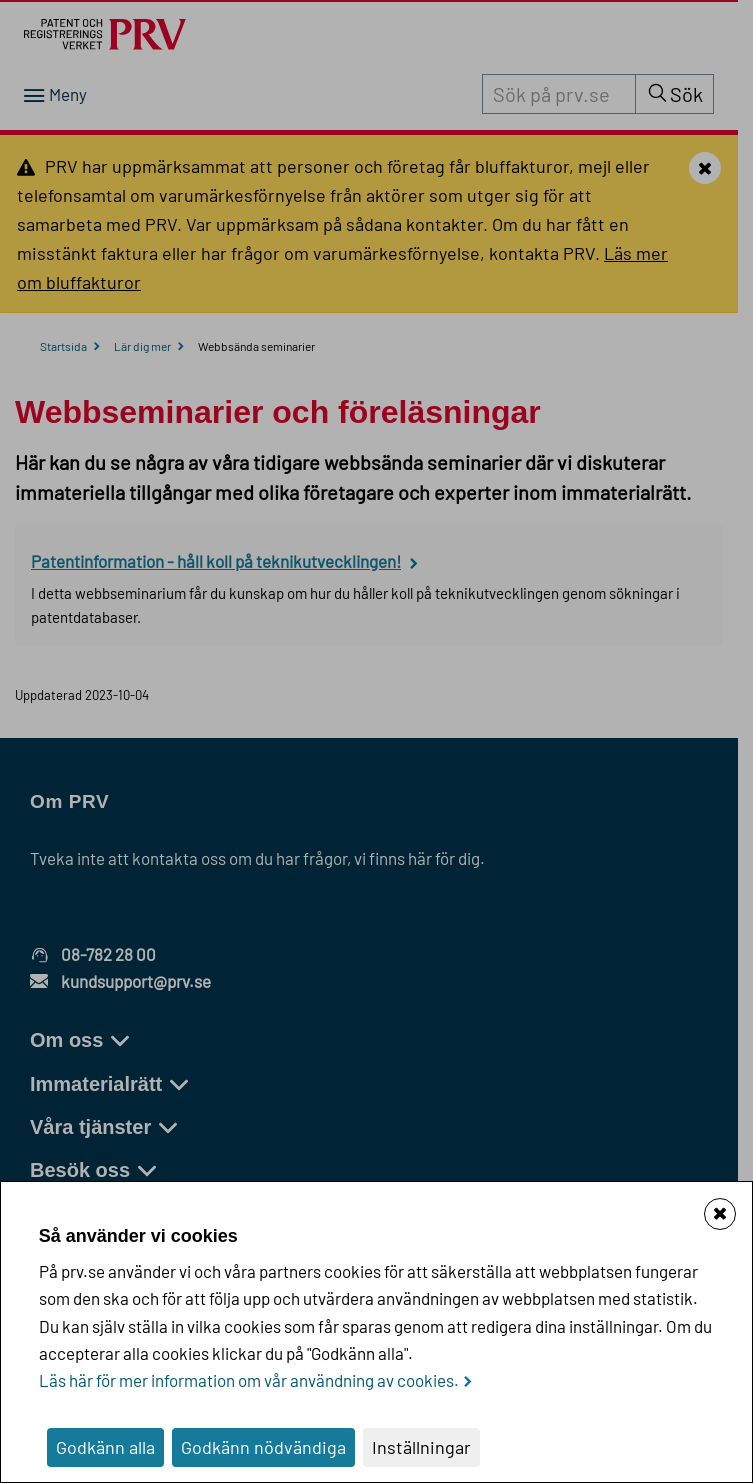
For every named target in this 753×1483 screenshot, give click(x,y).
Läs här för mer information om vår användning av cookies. (249, 1380)
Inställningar (421, 1447)
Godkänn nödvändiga (263, 1447)
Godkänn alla (105, 1447)
